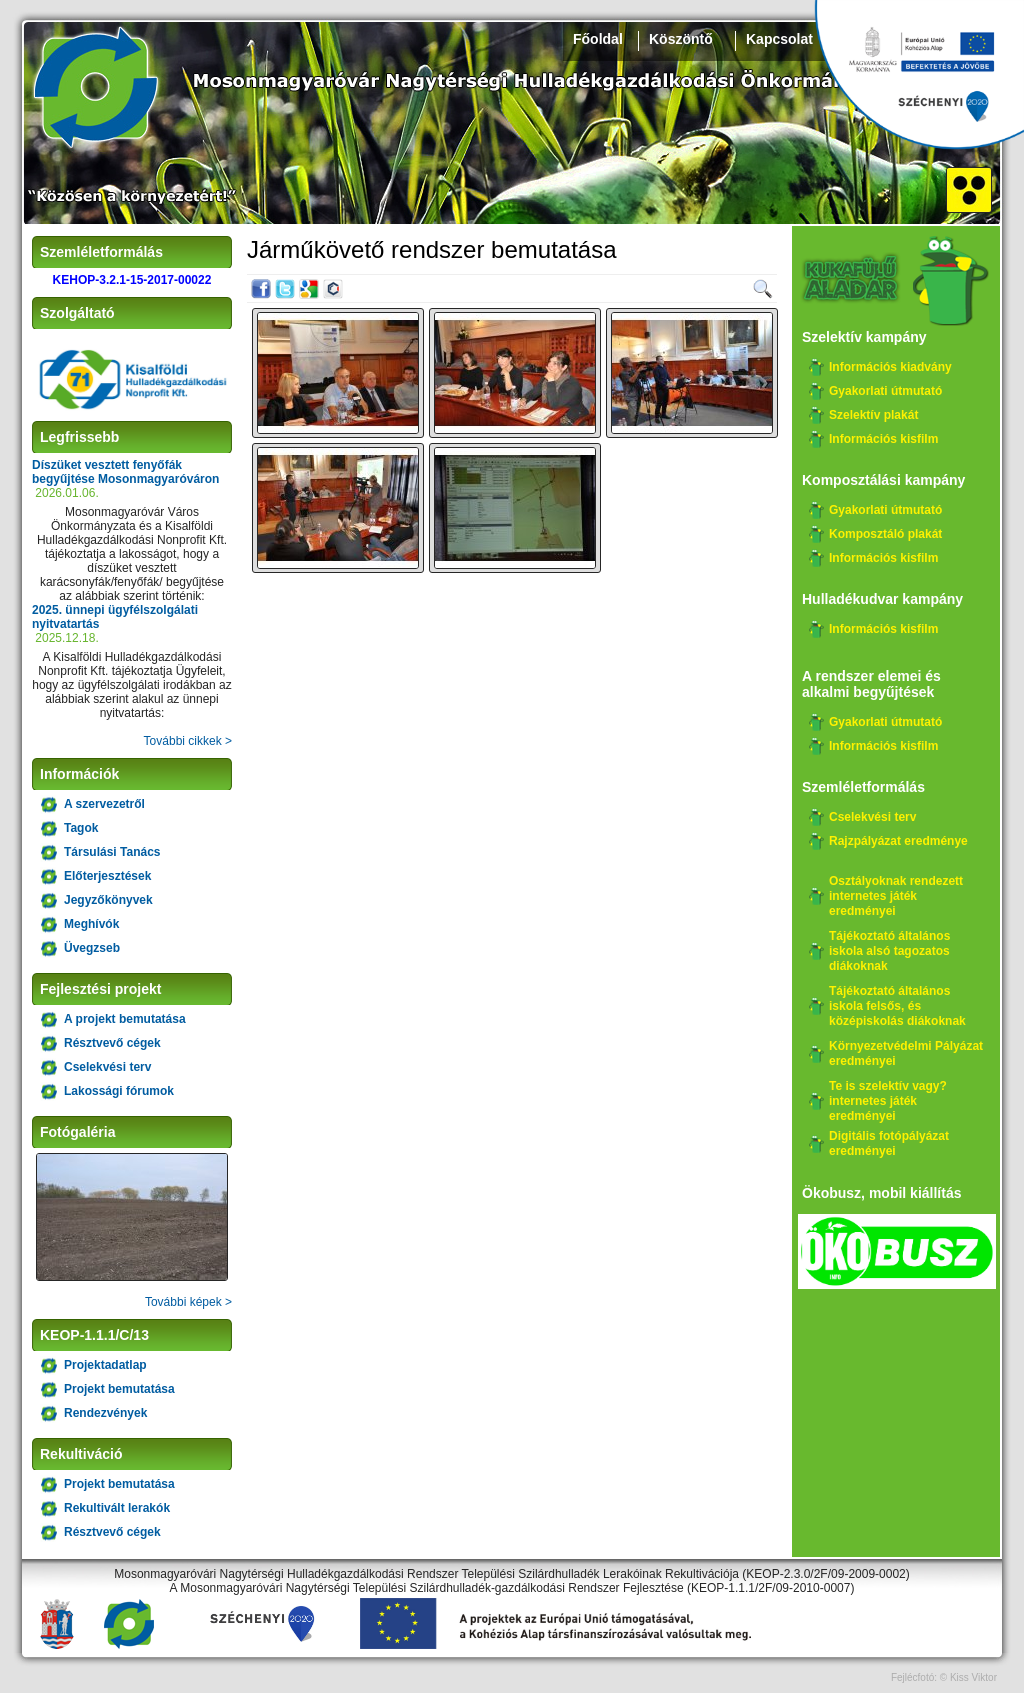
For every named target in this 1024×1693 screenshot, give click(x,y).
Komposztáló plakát (885, 534)
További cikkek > (188, 741)
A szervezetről (104, 804)
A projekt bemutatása (125, 1019)
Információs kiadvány (890, 367)
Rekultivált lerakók (117, 1508)
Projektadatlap (105, 1365)
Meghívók (91, 924)
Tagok (81, 828)
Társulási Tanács (112, 852)
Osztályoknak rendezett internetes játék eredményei (896, 896)
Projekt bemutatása (119, 1389)
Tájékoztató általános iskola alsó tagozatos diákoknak (889, 951)
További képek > (188, 1302)
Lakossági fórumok (119, 1091)
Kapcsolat (779, 39)
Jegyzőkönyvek (108, 900)
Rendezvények (105, 1413)
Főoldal (598, 39)
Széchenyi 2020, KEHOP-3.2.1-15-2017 (919, 75)
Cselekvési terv (107, 1067)
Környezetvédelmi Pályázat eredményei (906, 1053)
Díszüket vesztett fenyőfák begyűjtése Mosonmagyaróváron (125, 472)
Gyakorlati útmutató (885, 391)
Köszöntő (681, 39)
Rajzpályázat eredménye (898, 841)
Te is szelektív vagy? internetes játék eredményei (888, 1101)
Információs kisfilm (883, 439)
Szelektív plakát (873, 415)
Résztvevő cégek (112, 1043)
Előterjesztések (107, 876)
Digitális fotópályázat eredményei (889, 1143)
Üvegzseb (92, 948)
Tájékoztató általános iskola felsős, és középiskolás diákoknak (897, 1006)
